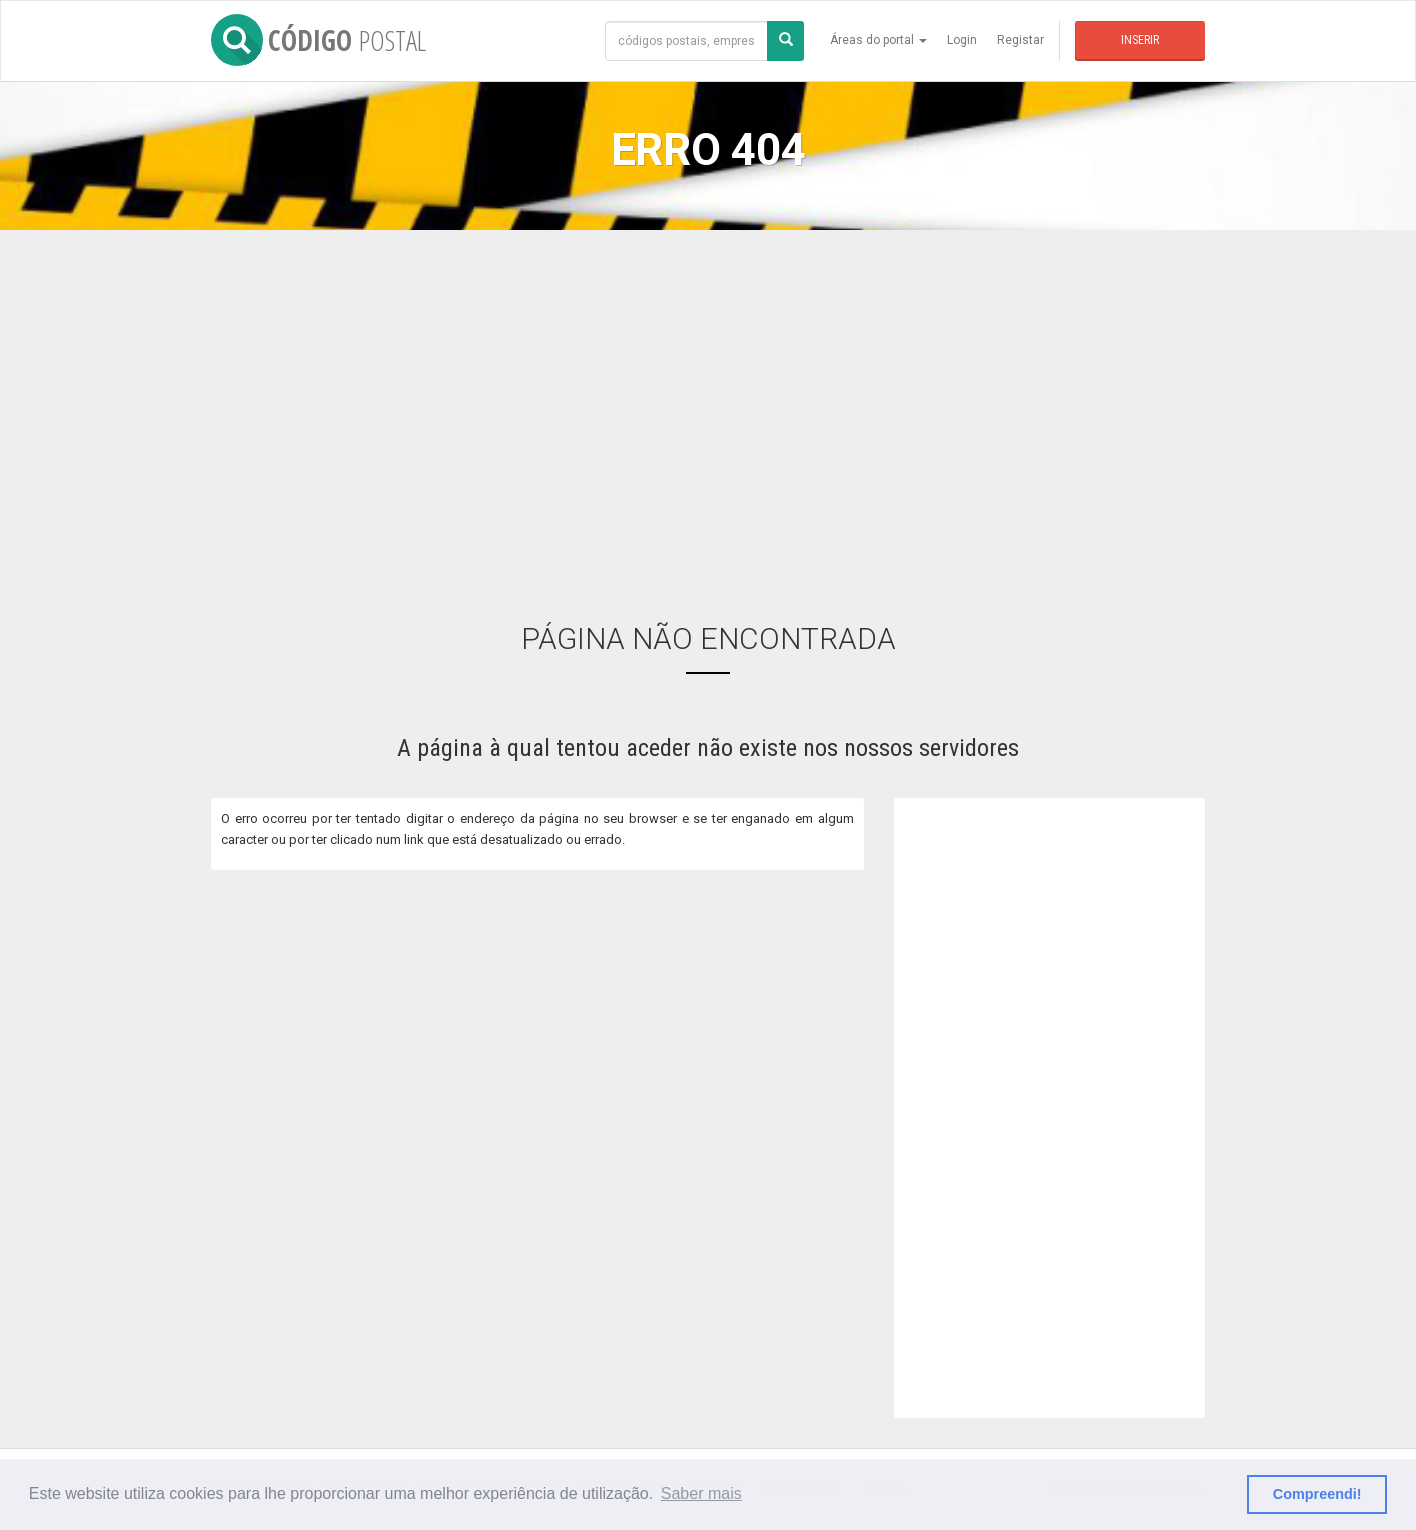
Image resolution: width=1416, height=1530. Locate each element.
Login (962, 40)
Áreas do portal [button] (878, 40)
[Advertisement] (708, 411)
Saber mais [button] (701, 1493)
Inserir (1140, 40)
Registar (1020, 40)
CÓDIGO (318, 40)
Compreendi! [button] (1317, 1494)
